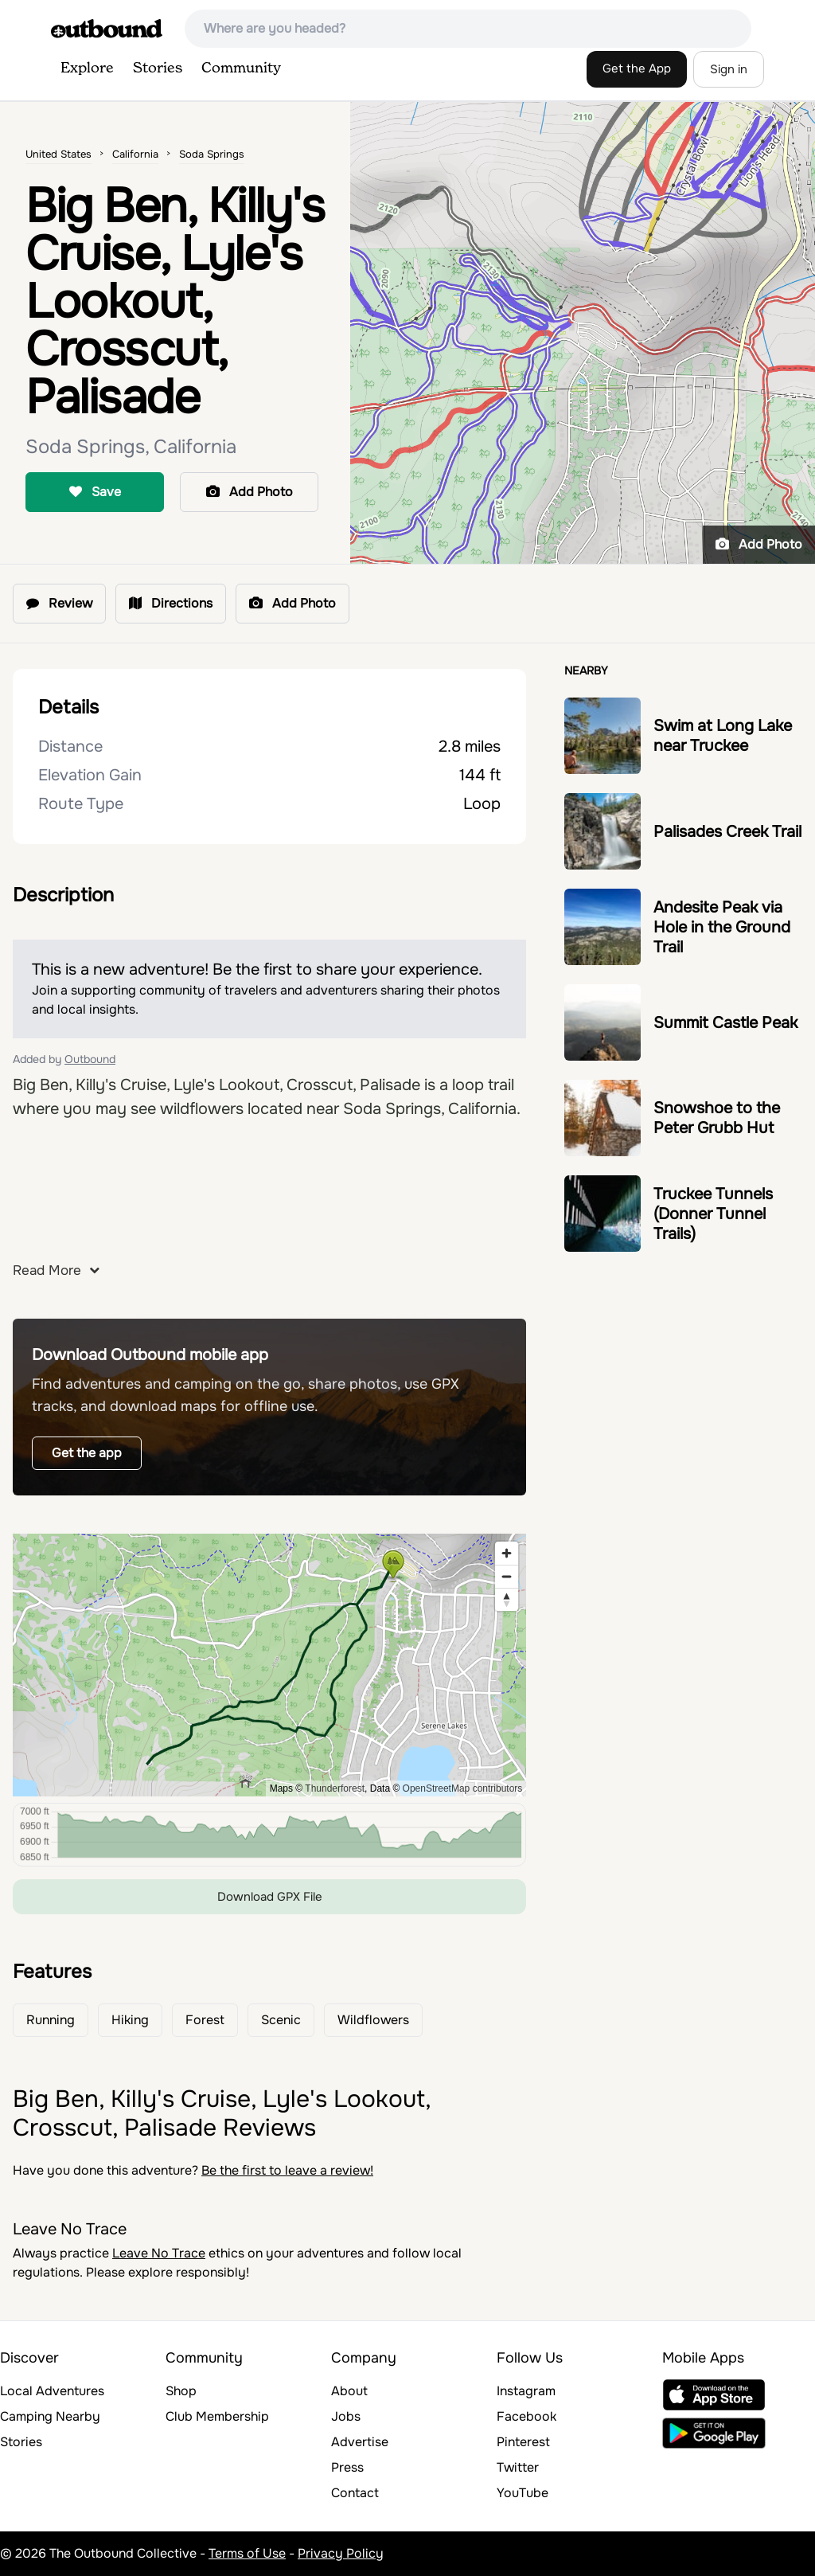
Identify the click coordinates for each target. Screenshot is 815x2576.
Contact (355, 2492)
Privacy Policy (341, 2553)
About (349, 2391)
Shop (181, 2391)
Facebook (526, 2416)
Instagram (526, 2391)
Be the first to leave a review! (287, 2170)
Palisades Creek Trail (727, 832)
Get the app (87, 1452)
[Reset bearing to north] (506, 1599)
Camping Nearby (50, 2416)
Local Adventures (52, 2391)
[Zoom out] (506, 1576)
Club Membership (217, 2416)
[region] (269, 1665)
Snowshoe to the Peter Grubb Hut (716, 1118)
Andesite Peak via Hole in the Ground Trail (721, 927)
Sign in (728, 69)
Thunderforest (335, 1788)
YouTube (522, 2492)
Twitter (518, 2467)
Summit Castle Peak (725, 1023)
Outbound (89, 1059)
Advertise (359, 2441)
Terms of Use (247, 2553)
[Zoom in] (506, 1553)
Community (241, 68)
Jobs (346, 2416)
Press (347, 2467)
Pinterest (523, 2441)
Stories (157, 68)
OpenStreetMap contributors (463, 1788)
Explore (87, 68)
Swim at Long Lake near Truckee (722, 736)
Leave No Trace (158, 2253)
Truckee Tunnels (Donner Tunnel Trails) (713, 1214)
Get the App (636, 68)
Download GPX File (269, 1897)
